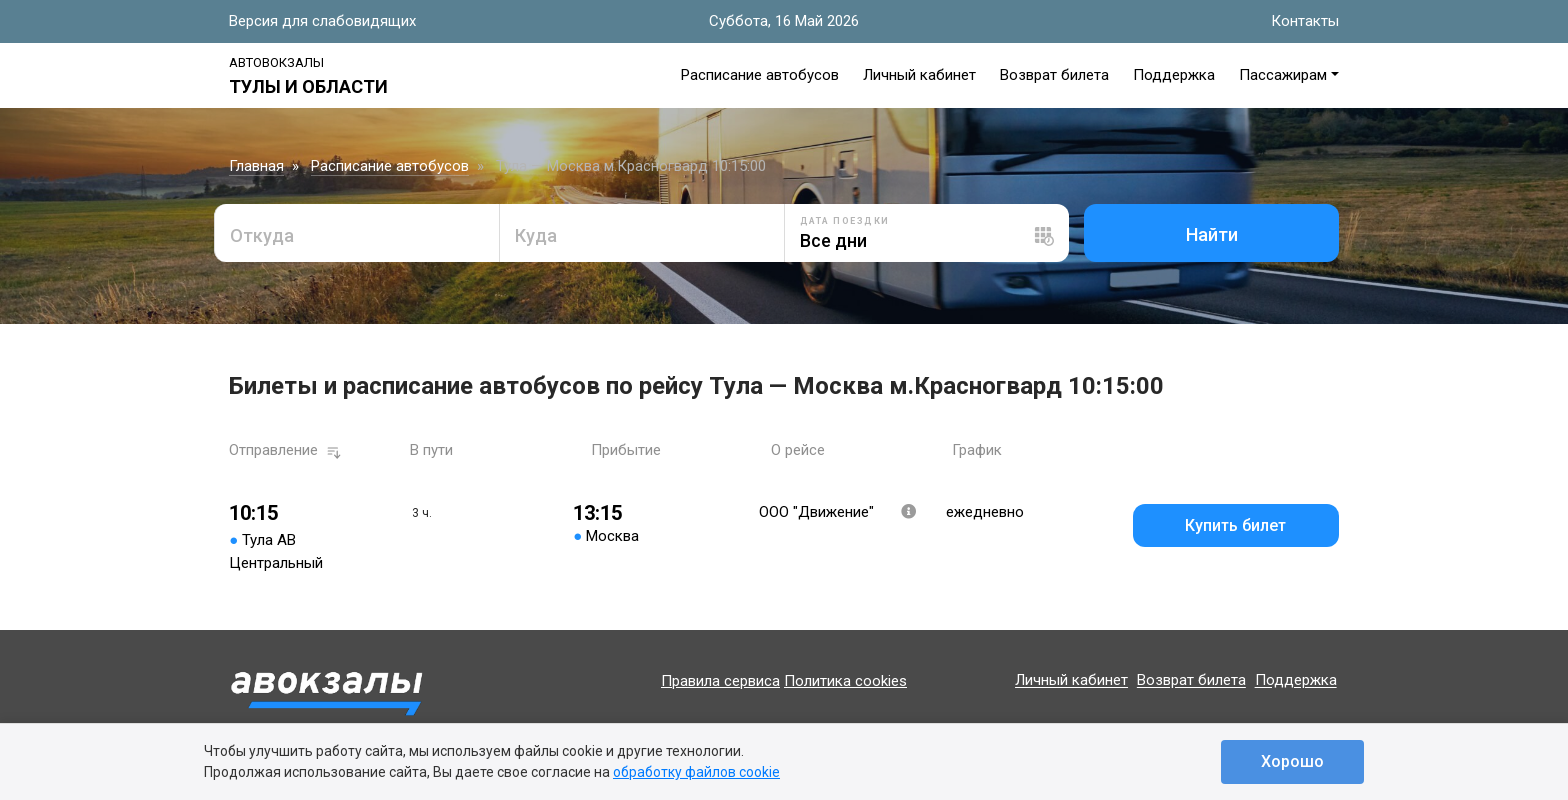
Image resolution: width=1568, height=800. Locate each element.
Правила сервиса (720, 681)
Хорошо (1292, 761)
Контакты (1305, 21)
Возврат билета (1054, 75)
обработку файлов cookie (696, 772)
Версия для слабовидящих (322, 21)
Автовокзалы (276, 62)
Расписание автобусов (760, 75)
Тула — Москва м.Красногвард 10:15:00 (631, 166)
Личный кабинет (919, 75)
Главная (256, 166)
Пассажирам (1283, 75)
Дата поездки (845, 221)
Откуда (262, 235)
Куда (536, 235)
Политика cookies (845, 681)
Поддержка (1174, 75)
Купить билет (1235, 525)
